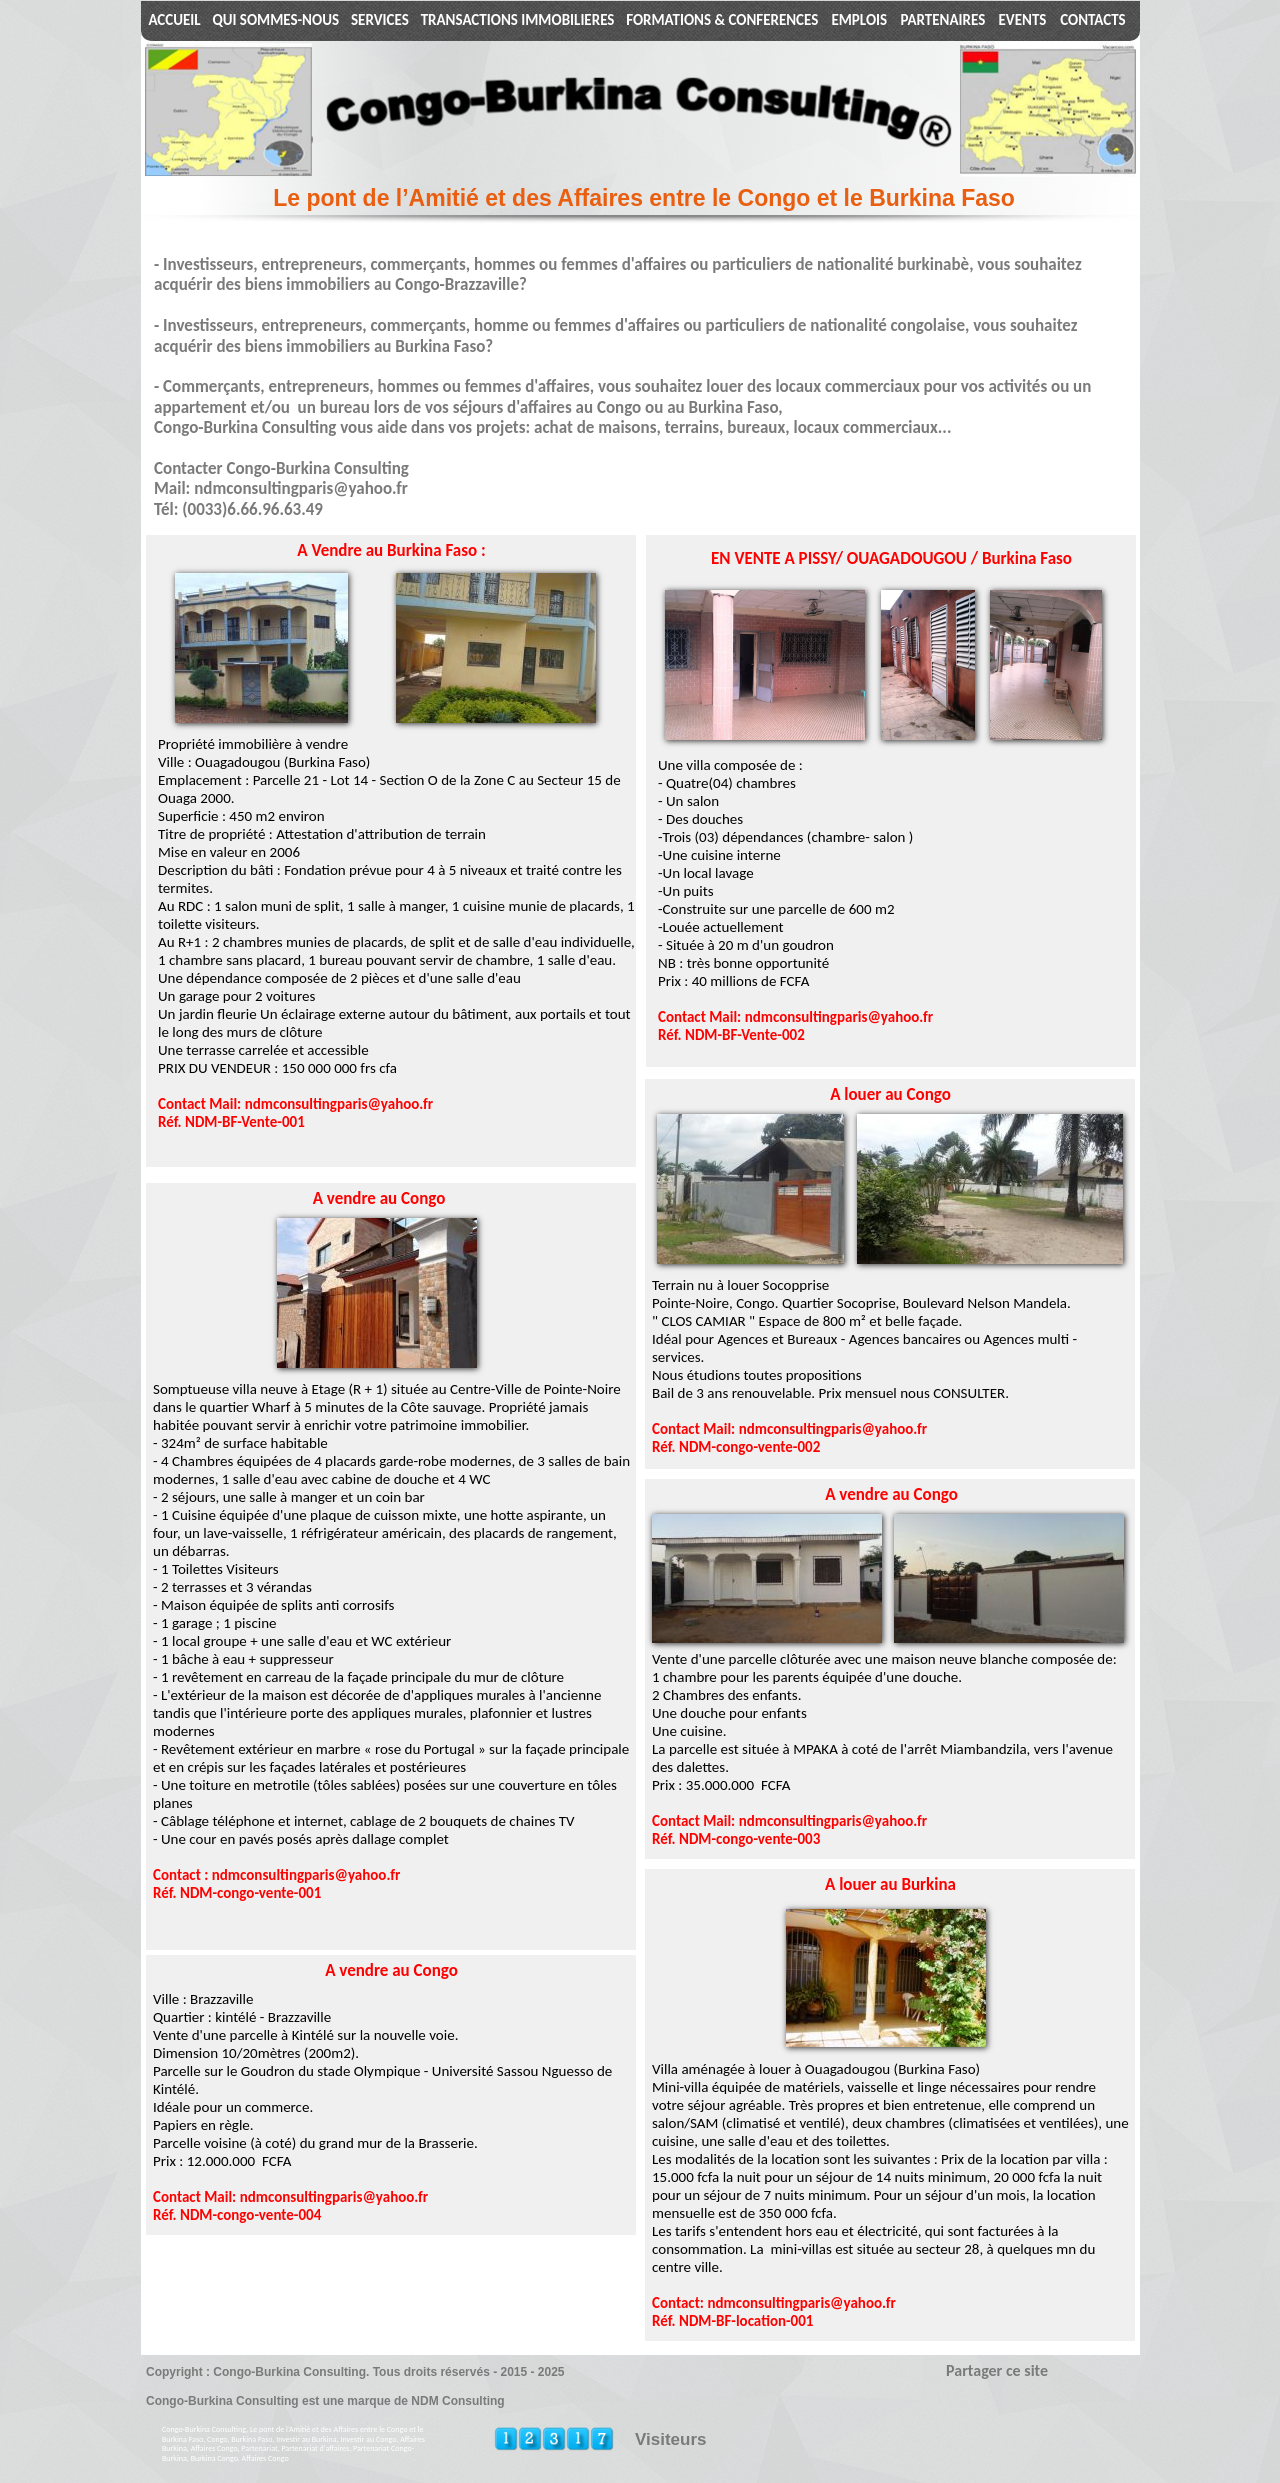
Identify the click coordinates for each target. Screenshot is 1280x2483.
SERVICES (380, 20)
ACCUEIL (174, 20)
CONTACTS (1092, 20)
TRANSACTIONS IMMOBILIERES (518, 20)
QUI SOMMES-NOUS (275, 20)
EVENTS (1023, 20)
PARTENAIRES (942, 20)
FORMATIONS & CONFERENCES (722, 20)
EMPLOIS (859, 20)
